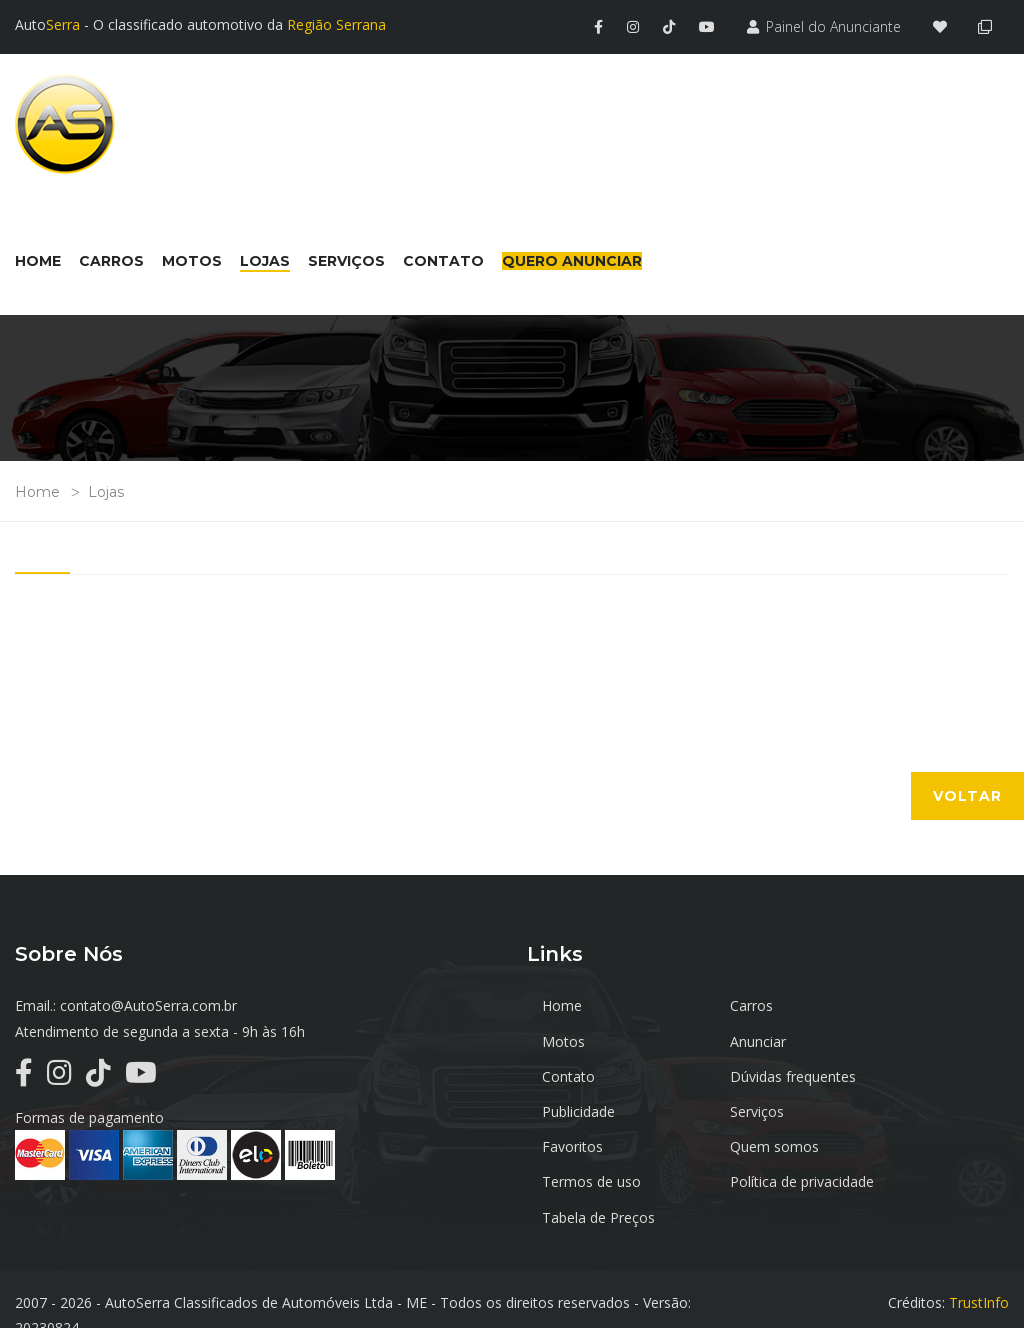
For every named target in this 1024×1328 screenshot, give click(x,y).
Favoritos (893, 1074)
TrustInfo (979, 1270)
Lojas (106, 490)
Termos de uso (752, 1109)
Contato (729, 1038)
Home (37, 490)
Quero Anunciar (572, 259)
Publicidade (578, 1074)
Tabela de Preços (598, 1169)
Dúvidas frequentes (926, 1038)
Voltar (967, 794)
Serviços (730, 1074)
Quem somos (586, 1109)
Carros (724, 1003)
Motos (884, 1003)
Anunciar (570, 1038)
